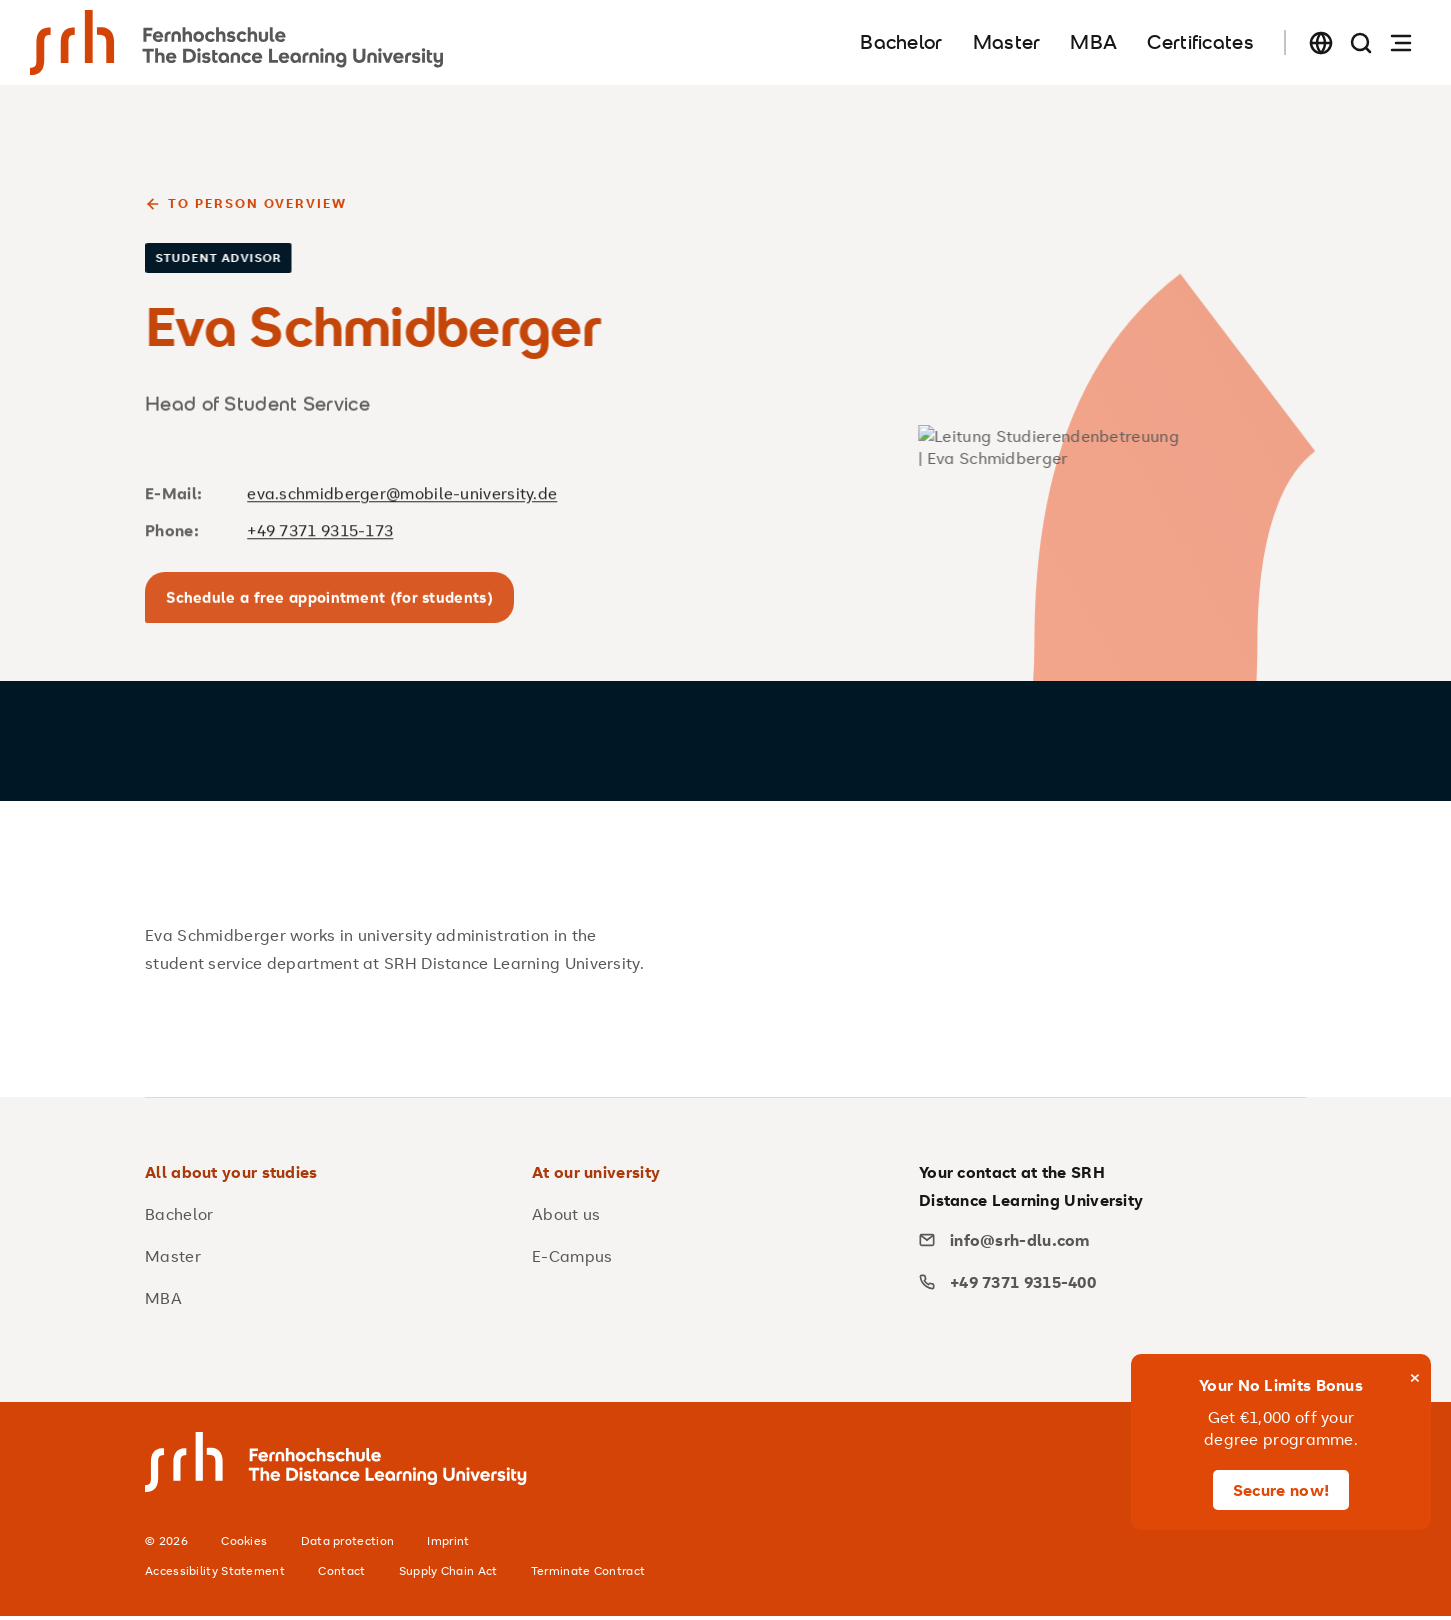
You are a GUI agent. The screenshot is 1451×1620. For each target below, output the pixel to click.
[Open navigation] (1401, 42)
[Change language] (1321, 42)
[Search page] (1361, 42)
